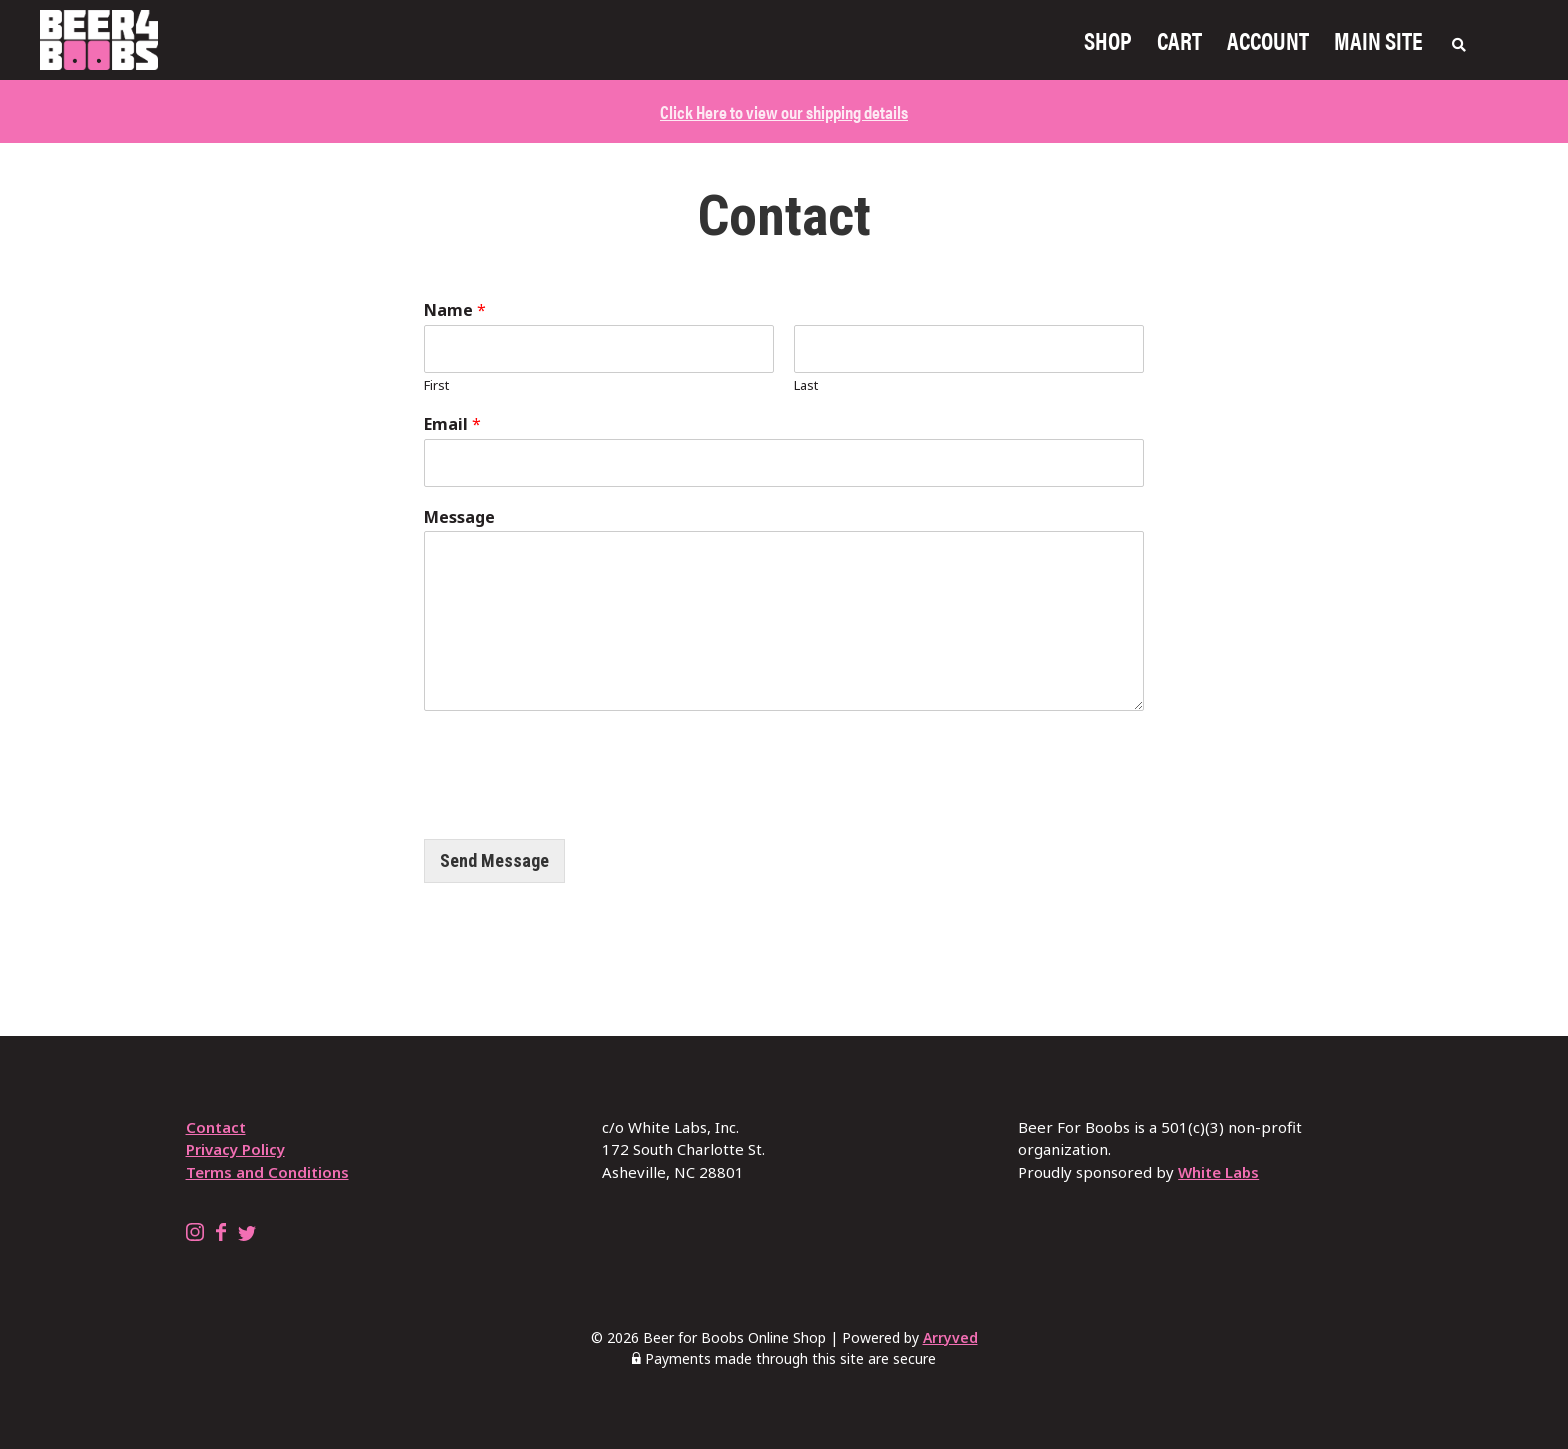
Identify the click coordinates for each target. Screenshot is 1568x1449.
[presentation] (576, 806)
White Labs (1218, 1172)
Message (459, 517)
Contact (216, 1127)
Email (452, 424)
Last (806, 385)
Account (1268, 40)
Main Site (1378, 40)
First (436, 385)
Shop (1108, 40)
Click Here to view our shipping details (784, 111)
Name (455, 310)
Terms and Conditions (267, 1172)
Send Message (494, 860)
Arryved (950, 1337)
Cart (1179, 40)
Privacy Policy (235, 1149)
